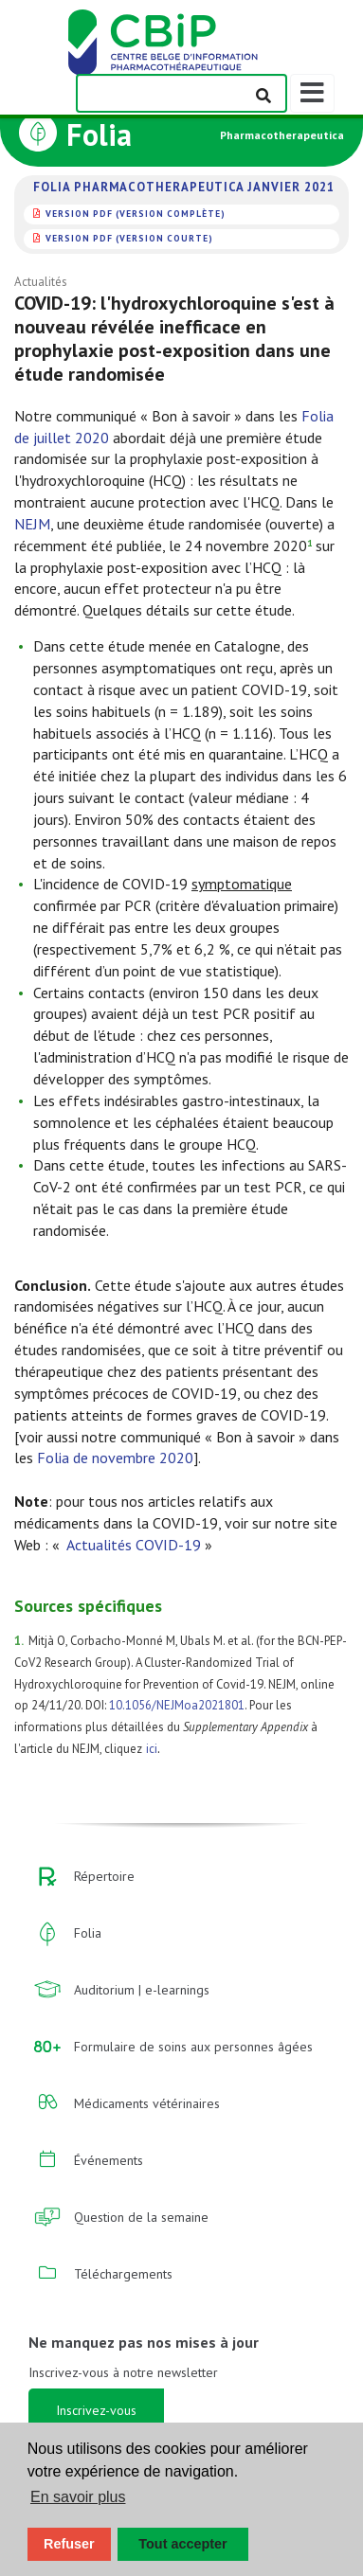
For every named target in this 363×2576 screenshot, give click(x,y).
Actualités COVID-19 (133, 1544)
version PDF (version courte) (129, 238)
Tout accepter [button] (182, 2543)
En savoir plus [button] (78, 2497)
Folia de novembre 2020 (115, 1457)
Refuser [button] (69, 2543)
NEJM (32, 523)
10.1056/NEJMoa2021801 (177, 1705)
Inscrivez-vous (96, 2410)
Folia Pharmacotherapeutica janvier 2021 (184, 187)
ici (151, 1749)
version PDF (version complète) (135, 213)
